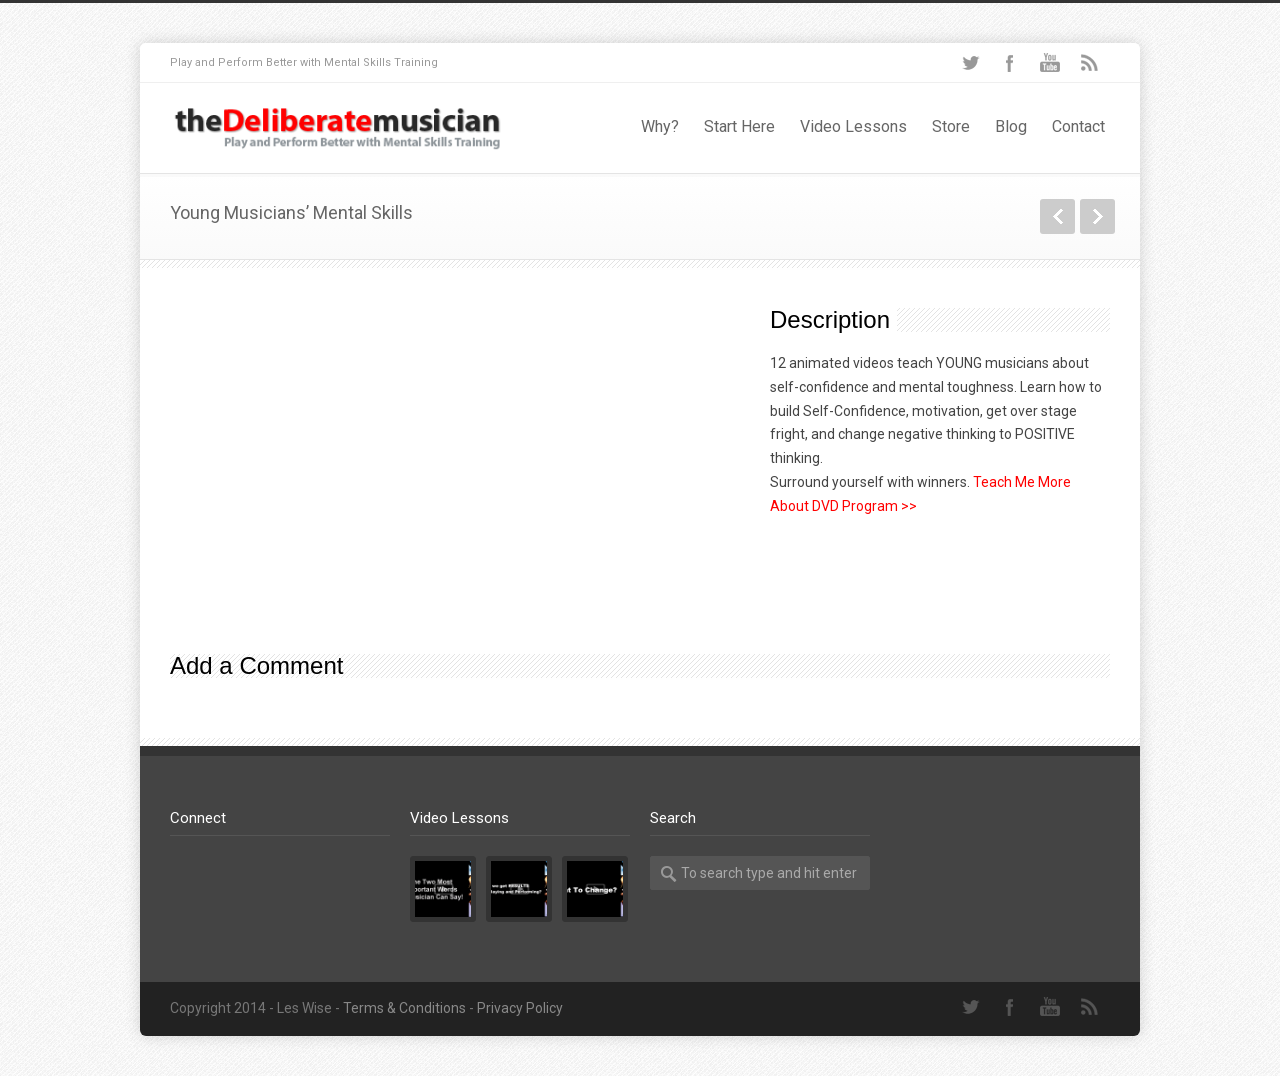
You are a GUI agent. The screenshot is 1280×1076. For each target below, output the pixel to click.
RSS (1090, 63)
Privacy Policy (520, 1008)
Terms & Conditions (404, 1008)
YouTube (1050, 63)
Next (1097, 216)
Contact (1078, 126)
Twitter (970, 63)
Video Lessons (853, 126)
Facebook (1010, 63)
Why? (660, 126)
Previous (1057, 216)
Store (951, 126)
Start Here (739, 126)
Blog (1011, 126)
